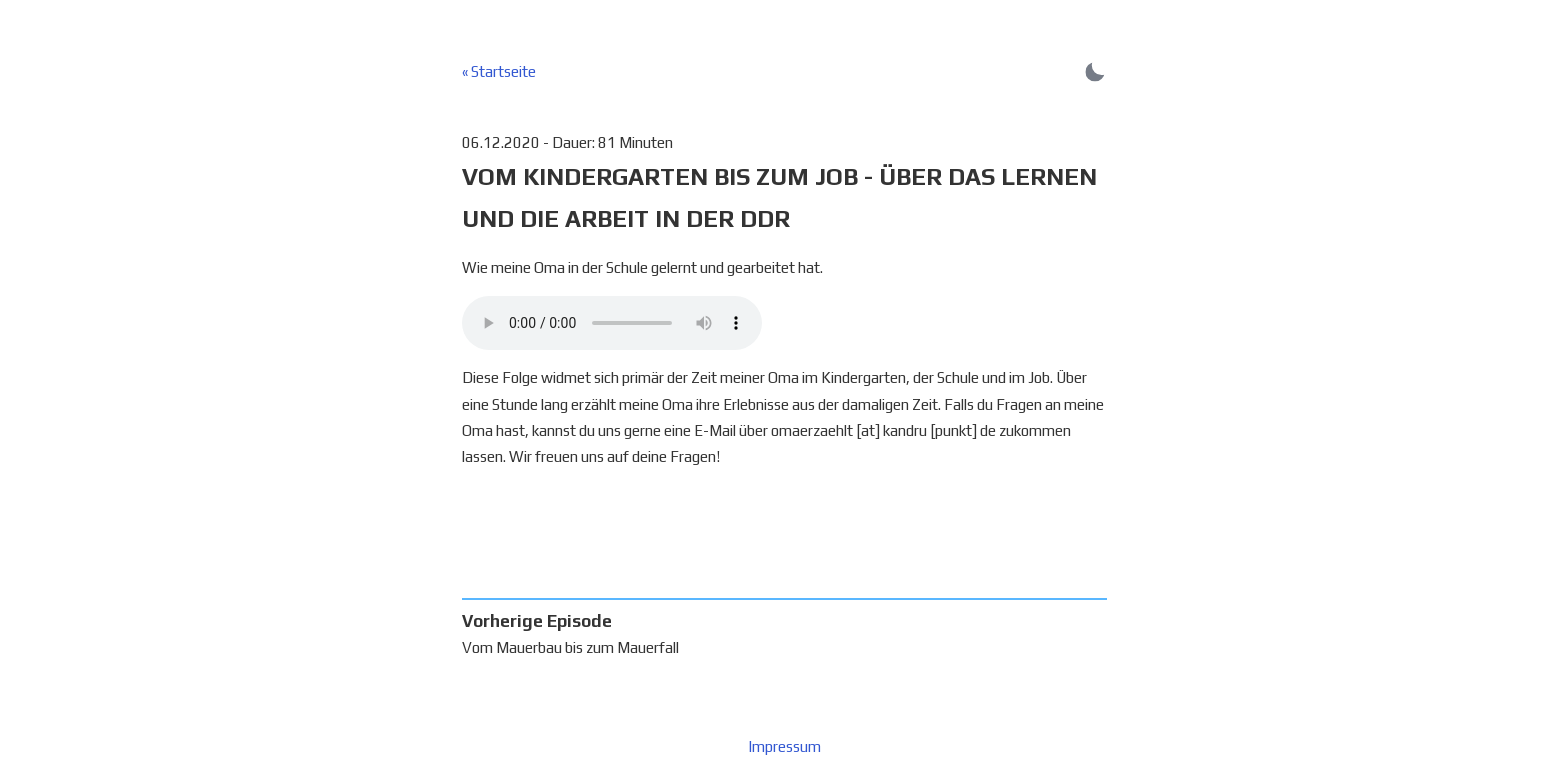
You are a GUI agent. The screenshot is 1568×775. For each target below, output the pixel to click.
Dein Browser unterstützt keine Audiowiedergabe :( (612, 323)
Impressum (784, 746)
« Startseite (499, 71)
